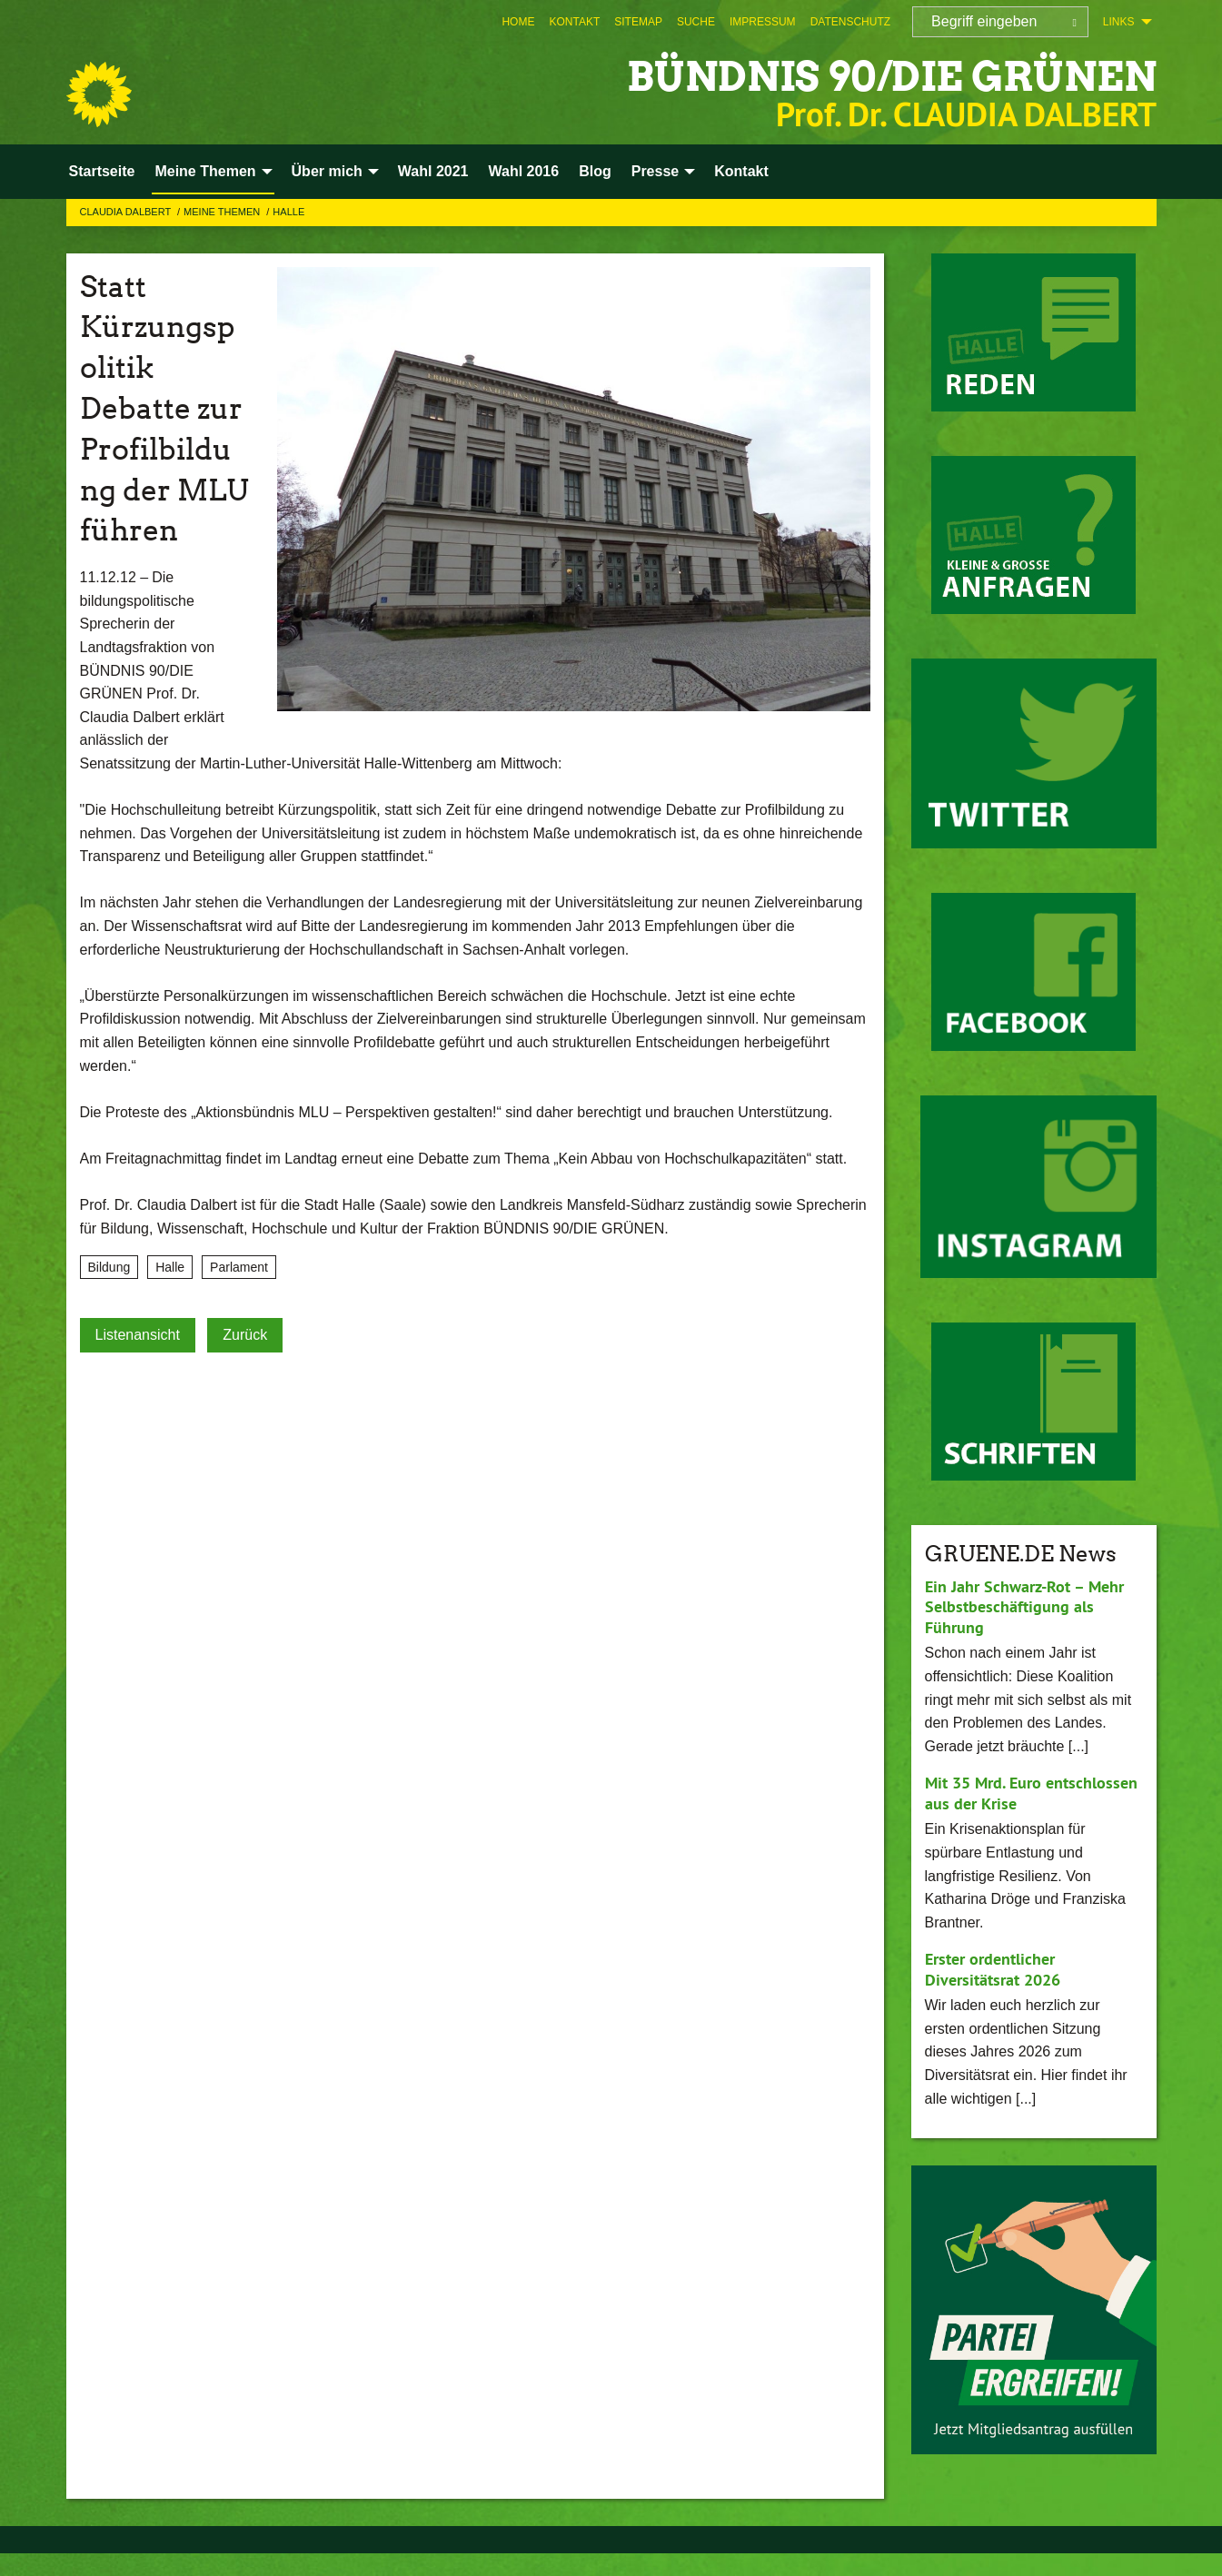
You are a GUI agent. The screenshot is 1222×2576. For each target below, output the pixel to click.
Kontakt (574, 21)
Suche (696, 21)
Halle (288, 211)
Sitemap (638, 21)
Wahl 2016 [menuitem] (523, 171)
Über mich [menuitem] (327, 171)
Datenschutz (850, 21)
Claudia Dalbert (127, 211)
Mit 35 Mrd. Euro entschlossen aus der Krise (1031, 1793)
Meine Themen (223, 211)
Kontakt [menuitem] (741, 171)
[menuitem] (518, 22)
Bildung (109, 1267)
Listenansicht (137, 1334)
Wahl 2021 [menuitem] (433, 171)
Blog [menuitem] (595, 171)
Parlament (239, 1267)
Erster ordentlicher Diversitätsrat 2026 (992, 1969)
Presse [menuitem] (655, 171)
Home (518, 21)
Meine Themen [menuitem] (204, 171)
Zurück (245, 1334)
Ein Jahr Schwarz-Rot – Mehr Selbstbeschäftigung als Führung (1024, 1607)
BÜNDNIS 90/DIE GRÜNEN (892, 77)
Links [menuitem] (1119, 21)
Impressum (763, 21)
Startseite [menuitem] (102, 171)
